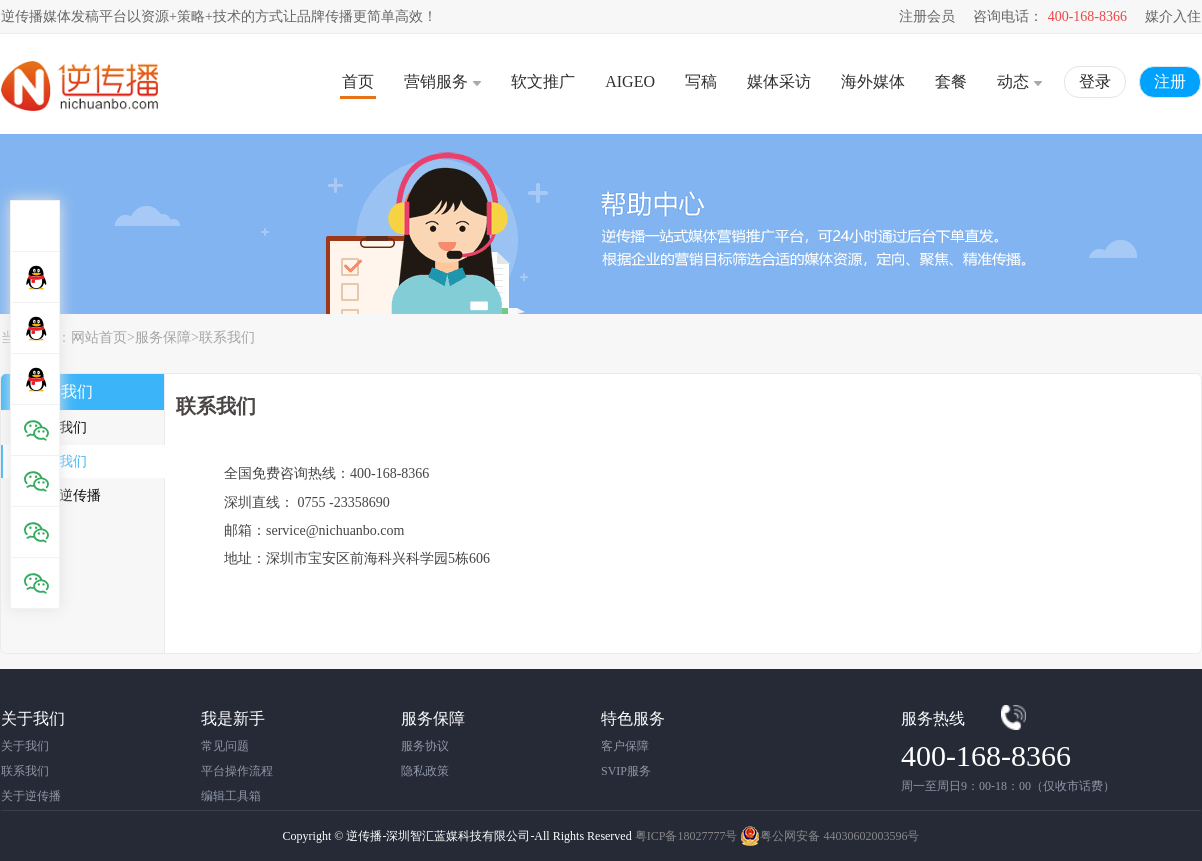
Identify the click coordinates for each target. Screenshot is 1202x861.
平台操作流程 (237, 771)
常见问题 (225, 746)
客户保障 (625, 746)
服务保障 (163, 337)
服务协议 (425, 746)
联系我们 (227, 337)
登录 (1095, 81)
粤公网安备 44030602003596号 (829, 836)
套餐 (951, 81)
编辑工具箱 (231, 796)
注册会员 (927, 16)
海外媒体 (873, 81)
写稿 (701, 81)
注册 (1170, 81)
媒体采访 (779, 81)
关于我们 (59, 427)
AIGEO (630, 81)
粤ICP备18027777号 (686, 836)
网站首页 (99, 337)
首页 (358, 81)
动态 (1019, 81)
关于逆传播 (66, 495)
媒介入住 (1173, 16)
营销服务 (442, 81)
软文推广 (543, 81)
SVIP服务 (626, 771)
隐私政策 (425, 771)
